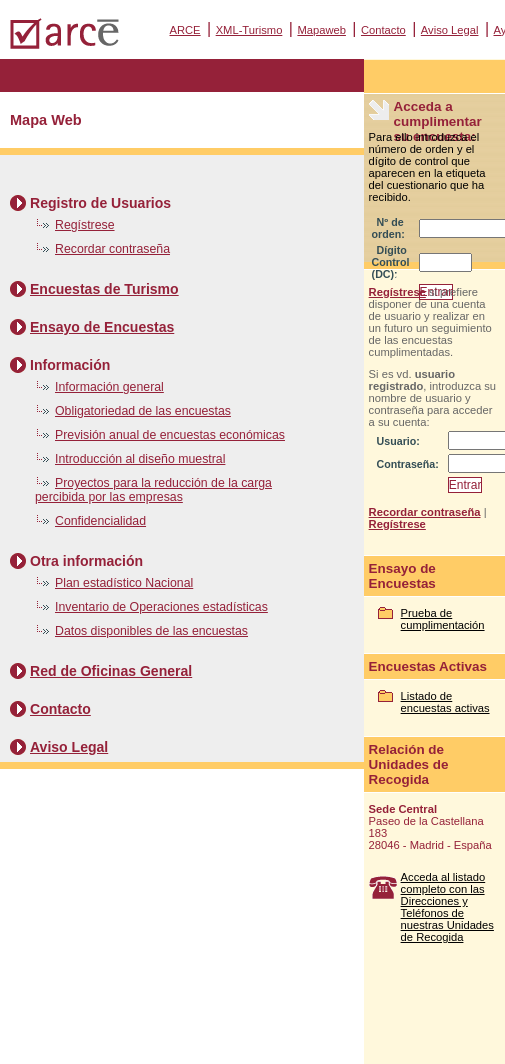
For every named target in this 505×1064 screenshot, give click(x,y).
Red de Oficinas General (111, 671)
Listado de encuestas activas (445, 702)
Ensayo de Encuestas (102, 327)
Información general (109, 387)
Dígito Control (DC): (391, 262)
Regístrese (85, 225)
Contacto (383, 30)
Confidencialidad (100, 521)
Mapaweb (321, 30)
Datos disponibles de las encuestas (151, 631)
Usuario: (398, 441)
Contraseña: (408, 464)
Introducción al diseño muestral (140, 459)
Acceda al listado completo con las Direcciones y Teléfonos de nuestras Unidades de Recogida (447, 907)
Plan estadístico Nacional (124, 583)
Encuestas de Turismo (104, 289)
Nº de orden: (388, 228)
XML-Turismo (249, 30)
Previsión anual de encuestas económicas (170, 435)
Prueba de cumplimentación (443, 619)
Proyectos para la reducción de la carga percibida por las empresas (153, 490)
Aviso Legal (450, 30)
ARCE (185, 30)
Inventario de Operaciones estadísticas (161, 607)
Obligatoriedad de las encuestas (143, 411)
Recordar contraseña (112, 249)
